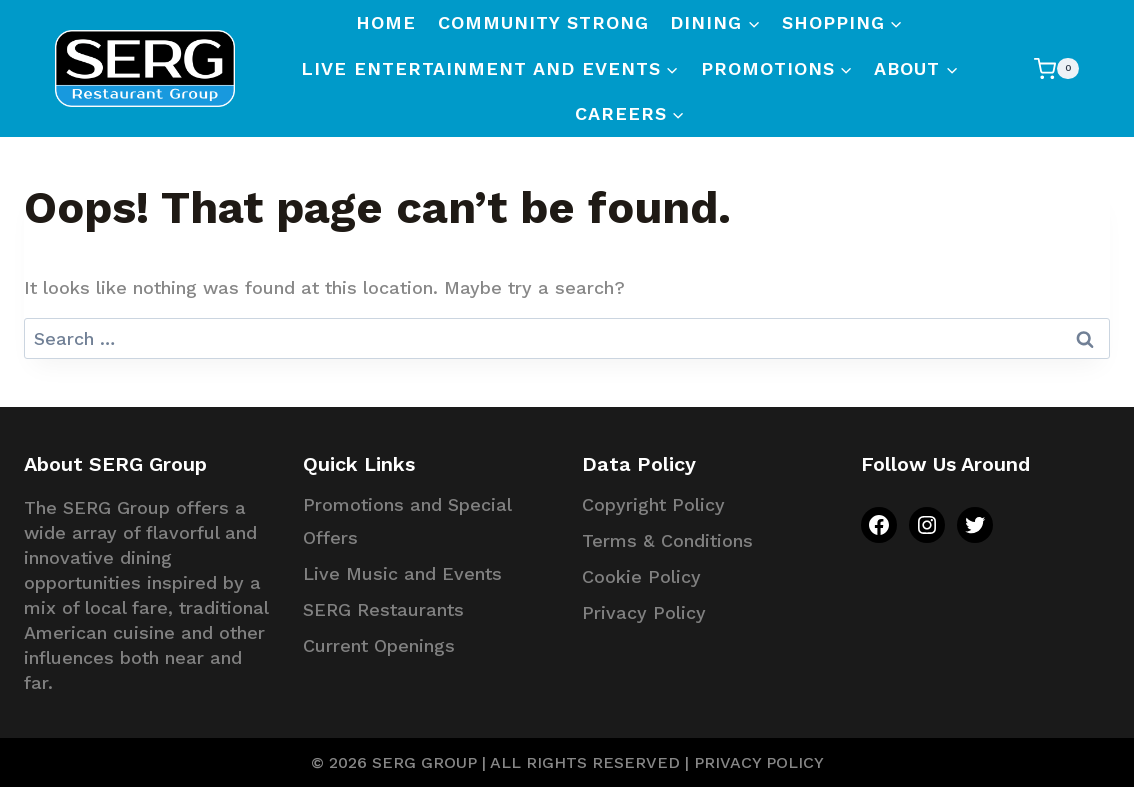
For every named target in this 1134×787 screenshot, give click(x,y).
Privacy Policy (644, 612)
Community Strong (543, 22)
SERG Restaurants (383, 609)
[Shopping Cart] (1056, 68)
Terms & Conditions (667, 540)
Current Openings (379, 645)
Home (386, 22)
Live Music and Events (402, 573)
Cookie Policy (641, 576)
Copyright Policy (653, 504)
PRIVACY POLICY (759, 762)
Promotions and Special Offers (407, 520)
